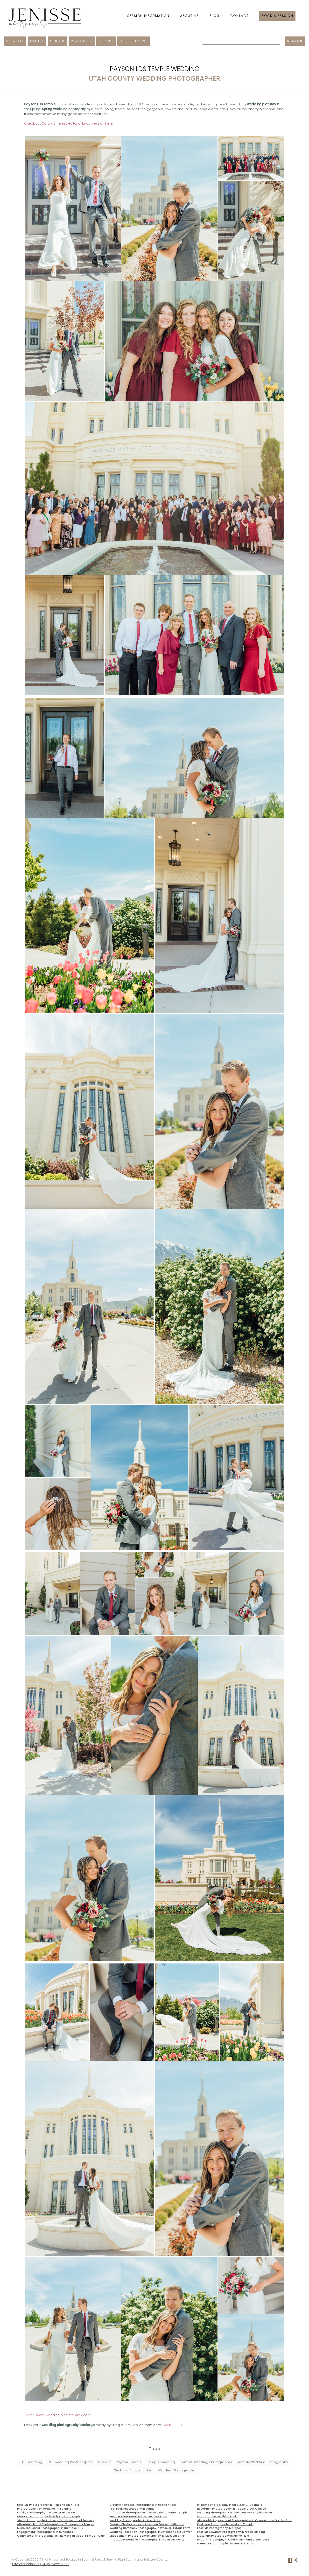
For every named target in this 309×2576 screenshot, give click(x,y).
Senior (57, 41)
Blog (215, 16)
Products (81, 41)
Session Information (148, 16)
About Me (189, 16)
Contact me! (172, 2425)
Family (37, 41)
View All (15, 41)
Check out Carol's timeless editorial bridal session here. (68, 123)
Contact (239, 16)
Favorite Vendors (25, 2564)
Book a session (277, 16)
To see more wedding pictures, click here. (57, 2415)
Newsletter (60, 2564)
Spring (106, 41)
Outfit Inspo (133, 41)
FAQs (46, 2564)
